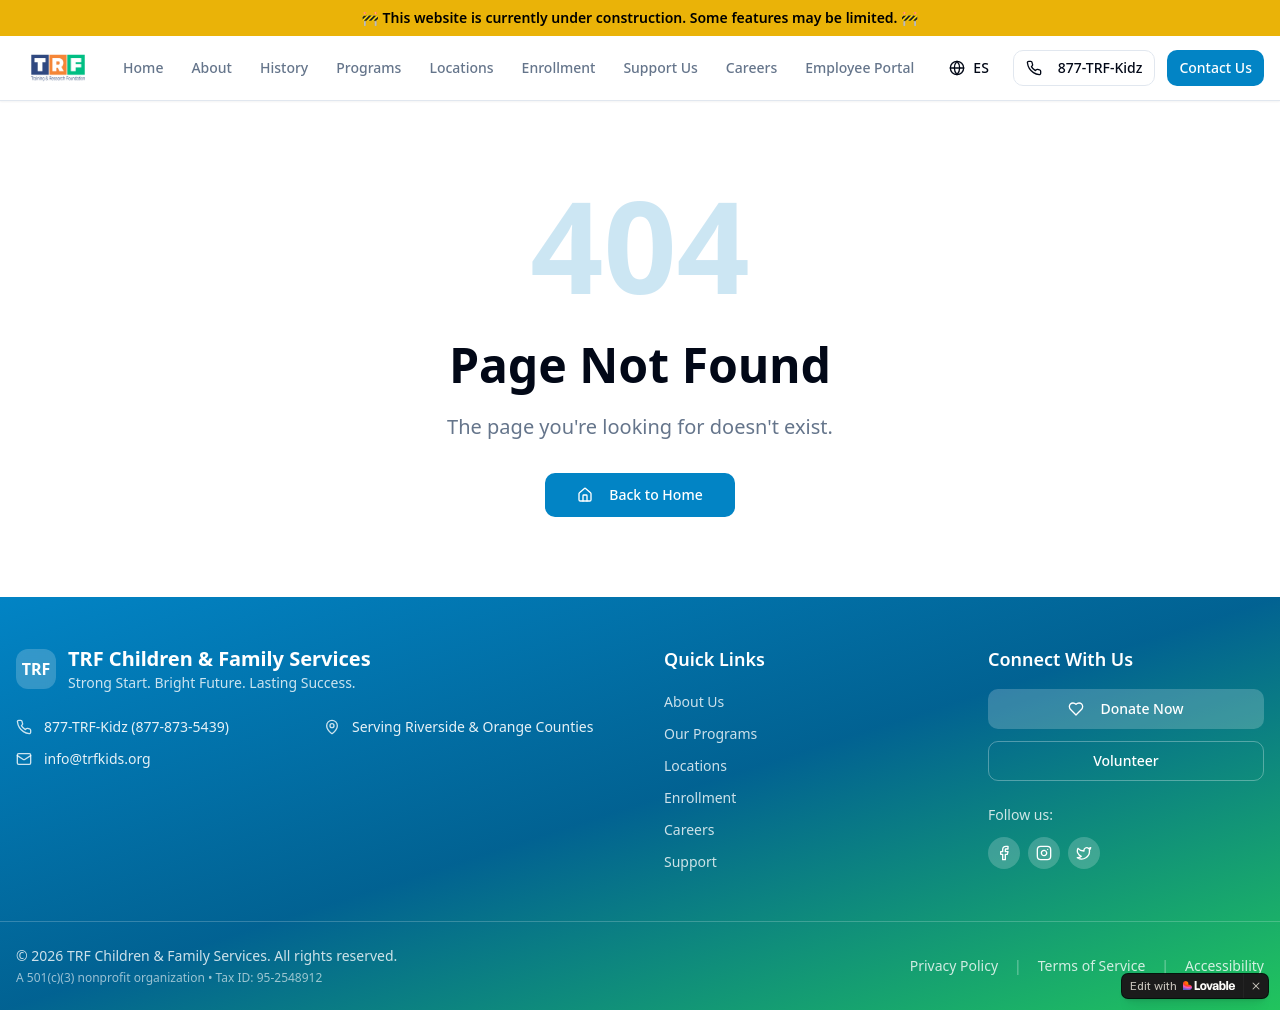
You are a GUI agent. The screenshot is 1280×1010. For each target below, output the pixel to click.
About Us (694, 701)
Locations (461, 67)
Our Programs (710, 733)
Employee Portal (859, 67)
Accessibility (1224, 965)
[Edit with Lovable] (1182, 986)
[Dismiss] (1256, 986)
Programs (368, 67)
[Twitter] (1084, 853)
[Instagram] (1044, 853)
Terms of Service (1092, 965)
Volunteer (1126, 760)
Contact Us (1215, 67)
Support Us (660, 67)
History (284, 67)
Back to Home (639, 494)
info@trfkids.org (97, 758)
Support (690, 861)
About (211, 67)
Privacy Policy (954, 965)
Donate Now (1125, 708)
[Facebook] (1004, 853)
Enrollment (559, 67)
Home (143, 67)
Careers (751, 67)
